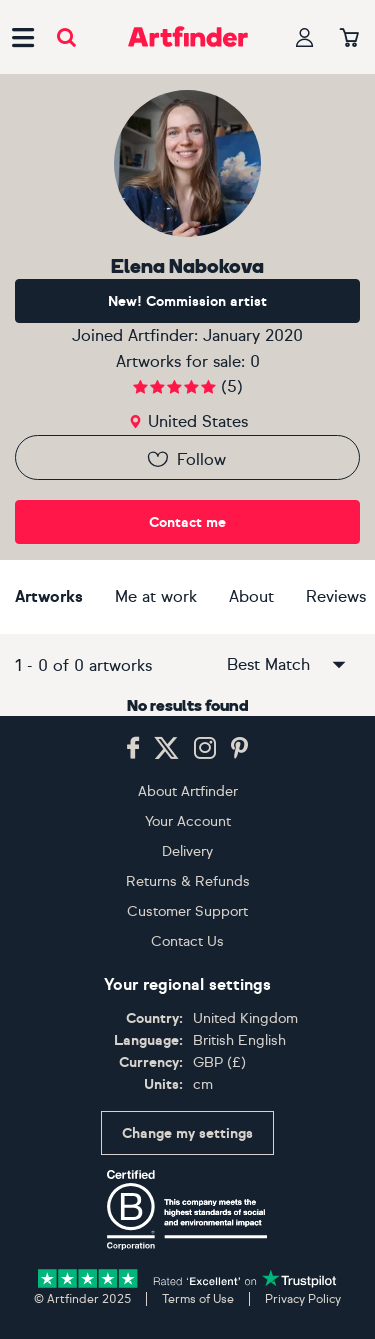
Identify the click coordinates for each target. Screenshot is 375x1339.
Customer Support (187, 911)
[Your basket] (349, 39)
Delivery (187, 851)
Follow (185, 459)
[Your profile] (305, 37)
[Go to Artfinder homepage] (188, 37)
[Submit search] (66, 37)
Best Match (288, 665)
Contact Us (187, 941)
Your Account (188, 821)
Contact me (187, 522)
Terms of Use (198, 1299)
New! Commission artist (187, 301)
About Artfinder (188, 791)
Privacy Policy (303, 1299)
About (251, 596)
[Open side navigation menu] (23, 37)
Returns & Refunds (188, 881)
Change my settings (187, 1133)
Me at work (156, 596)
